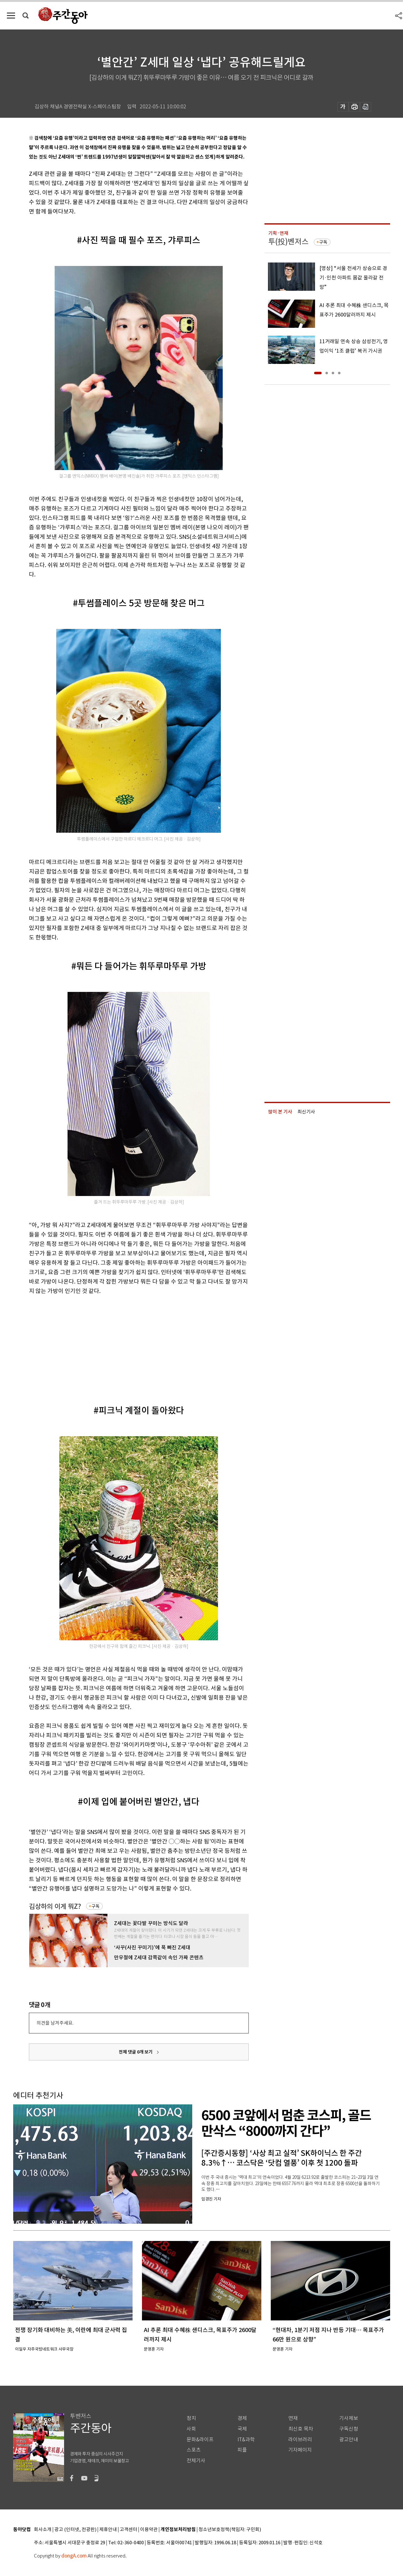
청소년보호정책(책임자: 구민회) (230, 2529)
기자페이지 (300, 2450)
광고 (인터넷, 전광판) (75, 2529)
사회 (191, 2429)
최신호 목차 (300, 2429)
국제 (242, 2429)
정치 (191, 2418)
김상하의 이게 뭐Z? (55, 1906)
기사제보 (348, 2418)
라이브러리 (300, 2440)
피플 (242, 2450)
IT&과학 (246, 2440)
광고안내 (348, 2440)
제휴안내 (108, 2529)
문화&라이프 (200, 2440)
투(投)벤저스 (288, 241)
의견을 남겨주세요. (55, 2023)
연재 (293, 2418)
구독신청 (348, 2429)
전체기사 (196, 2461)
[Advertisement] (123, 1344)
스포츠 (194, 2450)
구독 (95, 1906)
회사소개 (43, 2529)
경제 (242, 2418)
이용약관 (149, 2529)
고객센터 (128, 2529)
